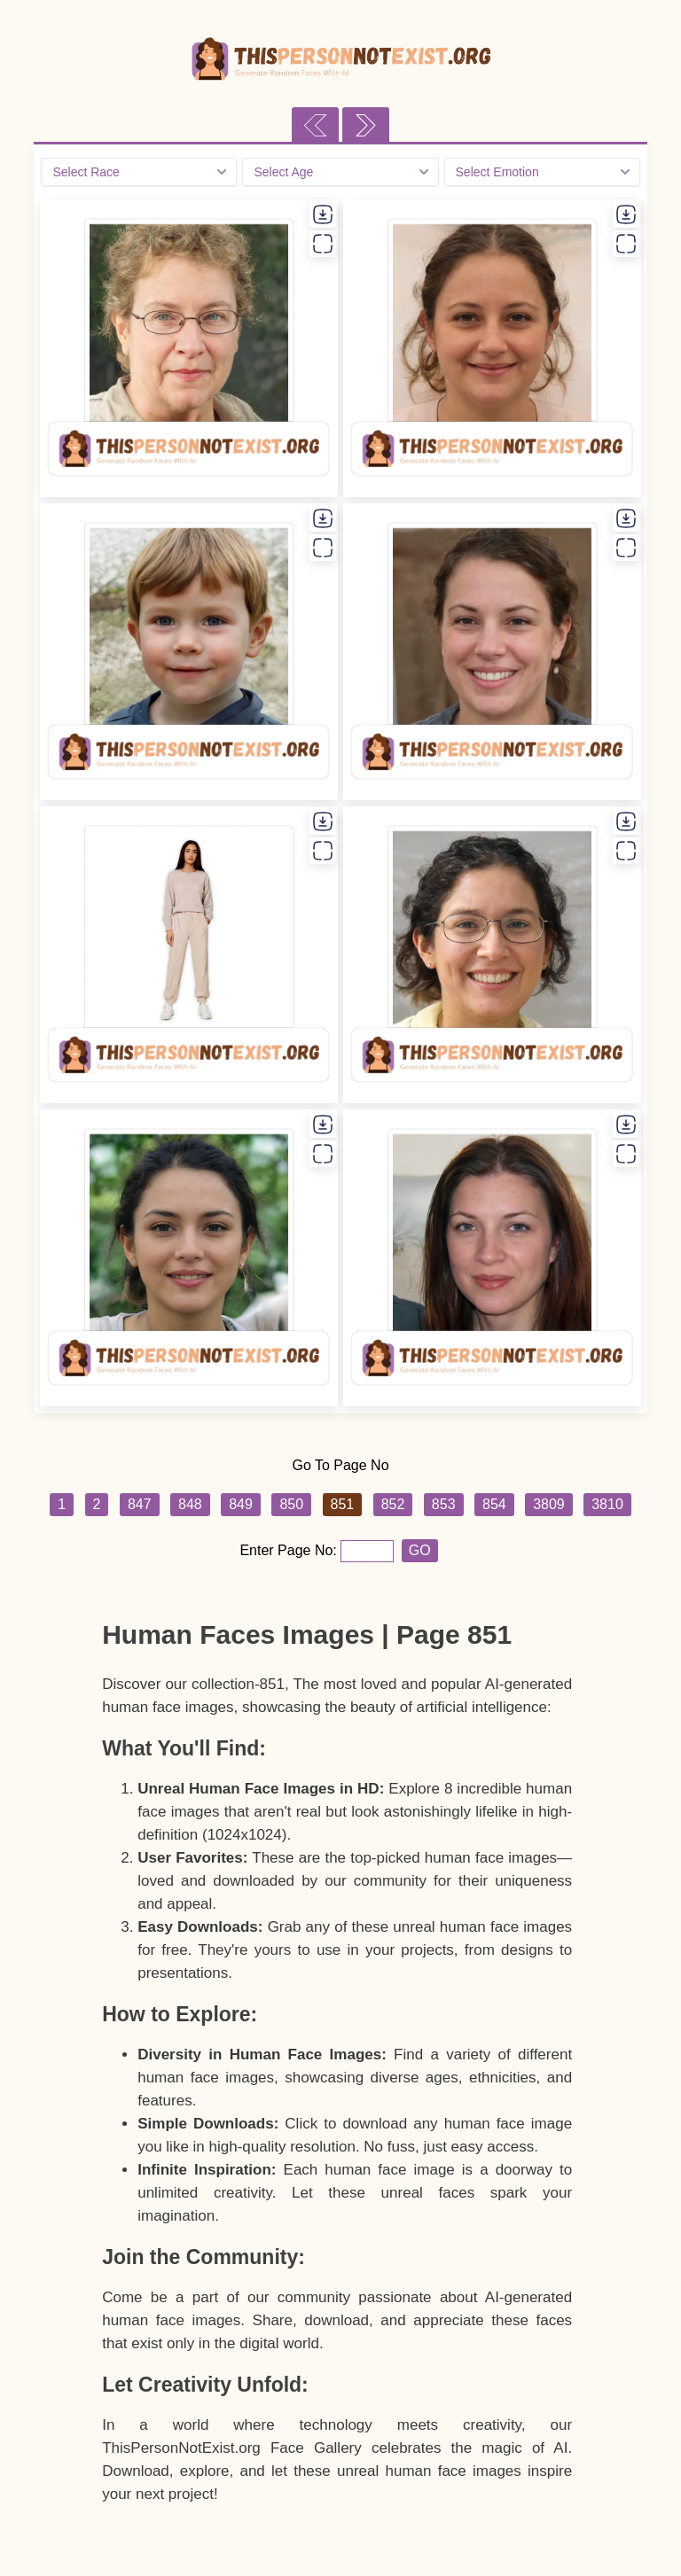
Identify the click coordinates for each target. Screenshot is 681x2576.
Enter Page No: (289, 1550)
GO (420, 1550)
